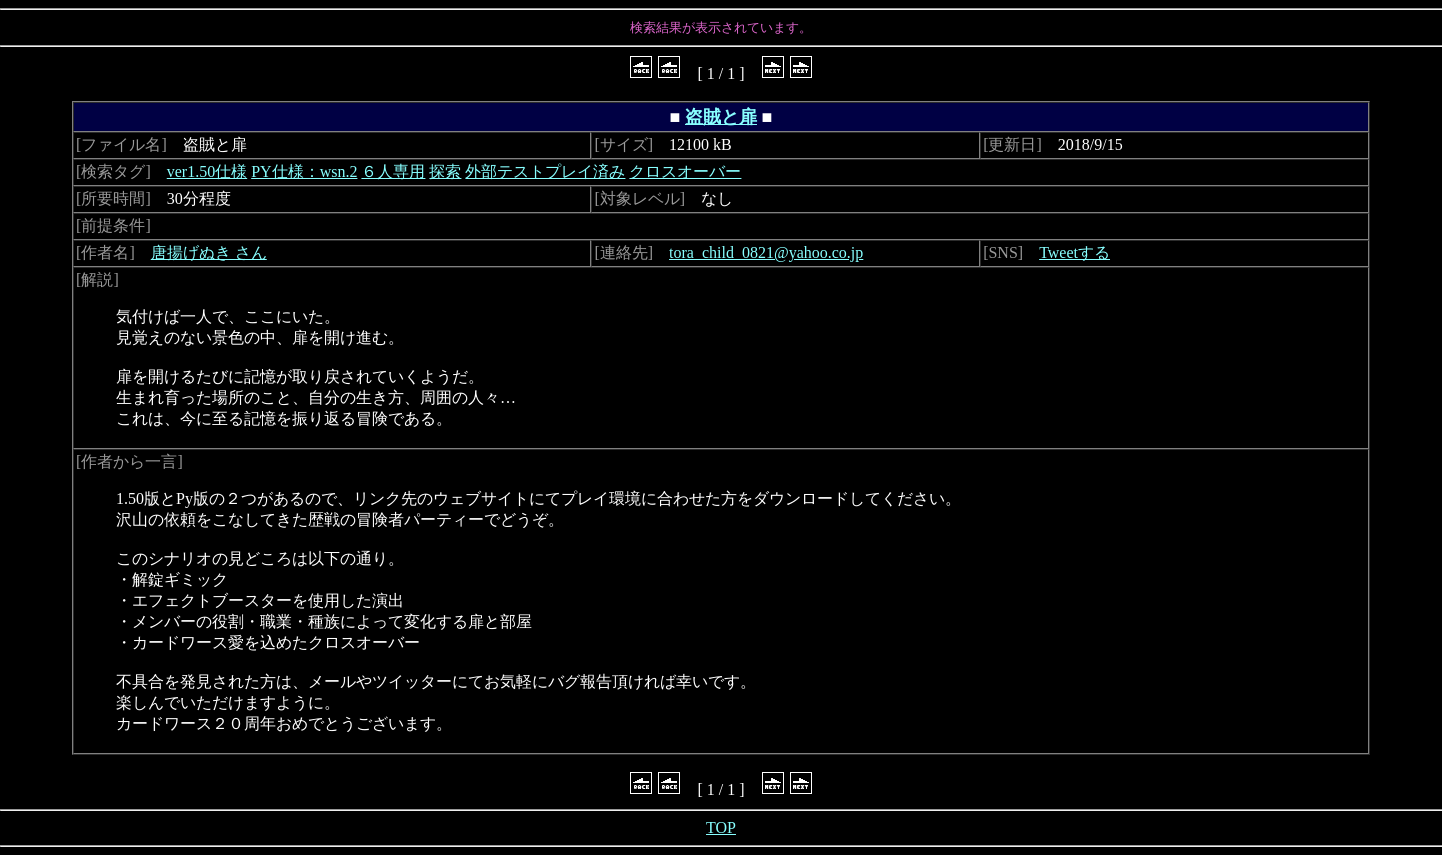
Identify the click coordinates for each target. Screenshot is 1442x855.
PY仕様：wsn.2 (304, 171)
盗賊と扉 (721, 117)
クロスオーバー (685, 171)
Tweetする (1074, 252)
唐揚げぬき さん (209, 252)
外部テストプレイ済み (545, 171)
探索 (445, 171)
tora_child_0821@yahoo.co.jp (766, 252)
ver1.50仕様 (207, 171)
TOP (721, 827)
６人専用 (393, 171)
